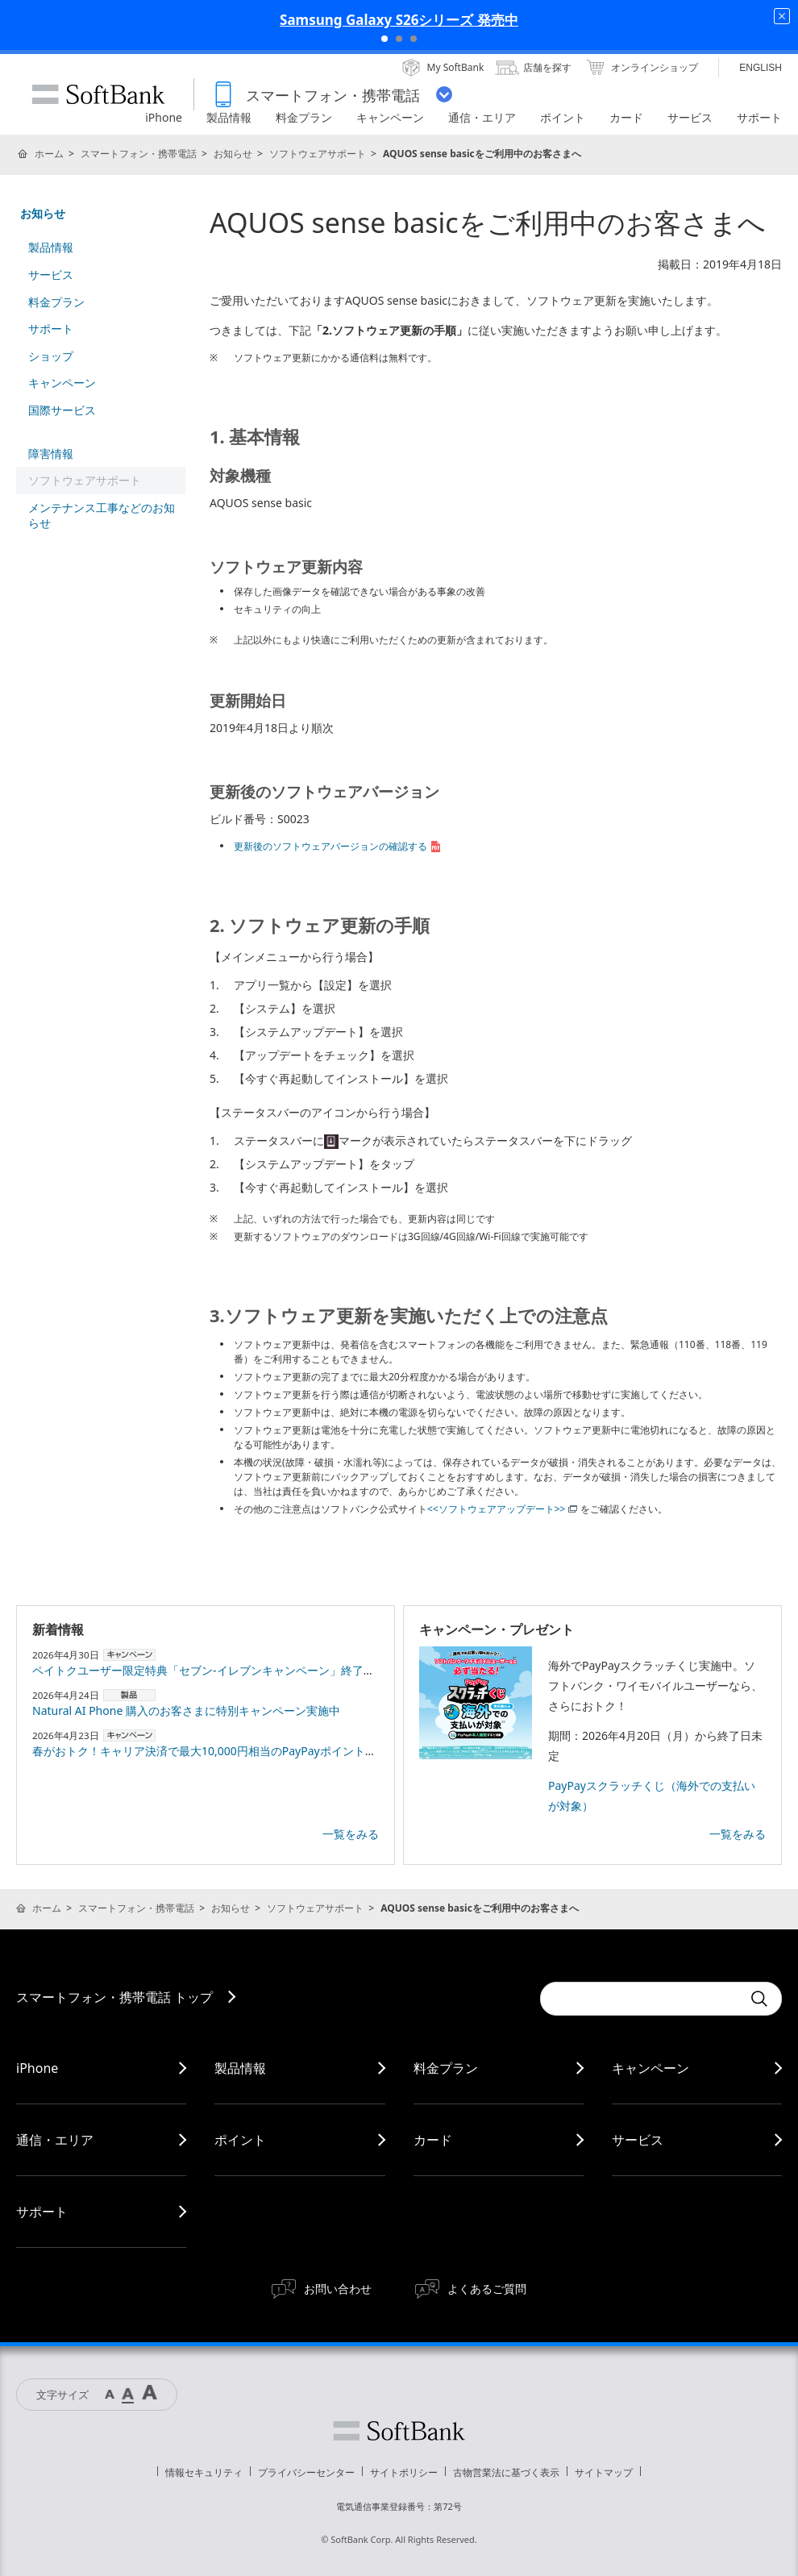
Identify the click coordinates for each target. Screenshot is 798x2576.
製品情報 (50, 247)
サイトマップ (604, 2472)
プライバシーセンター (306, 2472)
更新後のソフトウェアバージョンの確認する (338, 846)
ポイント (240, 2140)
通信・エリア (55, 2140)
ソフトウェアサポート (317, 153)
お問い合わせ (338, 2288)
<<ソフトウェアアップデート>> (502, 1509)
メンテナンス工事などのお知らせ (101, 515)
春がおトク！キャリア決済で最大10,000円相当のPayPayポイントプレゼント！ (232, 1750)
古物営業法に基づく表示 (506, 2472)
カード (433, 2140)
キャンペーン (62, 382)
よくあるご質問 (486, 2288)
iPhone (37, 2068)
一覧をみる (350, 1833)
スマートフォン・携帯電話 (139, 153)
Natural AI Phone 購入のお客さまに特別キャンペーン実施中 (186, 1710)
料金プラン (56, 302)
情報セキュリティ (204, 2472)
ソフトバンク (399, 2431)
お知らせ (233, 153)
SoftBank (98, 94)
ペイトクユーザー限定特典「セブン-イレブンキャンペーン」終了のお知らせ (226, 1670)
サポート (50, 328)
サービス (50, 274)
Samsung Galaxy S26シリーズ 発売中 (399, 19)
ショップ (50, 356)
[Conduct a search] (641, 1999)
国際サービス (62, 410)
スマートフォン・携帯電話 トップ (114, 1997)
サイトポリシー (404, 2472)
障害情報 (50, 453)
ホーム (49, 153)
